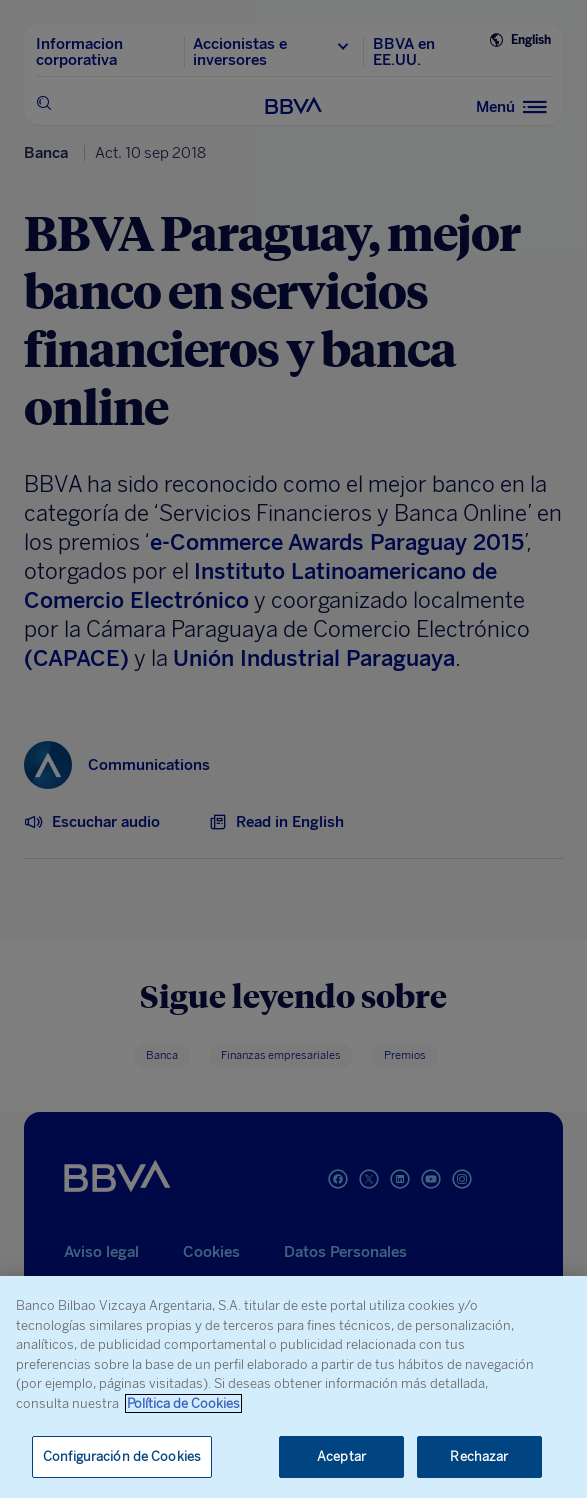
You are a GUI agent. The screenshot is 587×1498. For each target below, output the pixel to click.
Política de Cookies (183, 1403)
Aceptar (341, 1456)
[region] (293, 1387)
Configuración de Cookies (122, 1456)
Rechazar (479, 1456)
